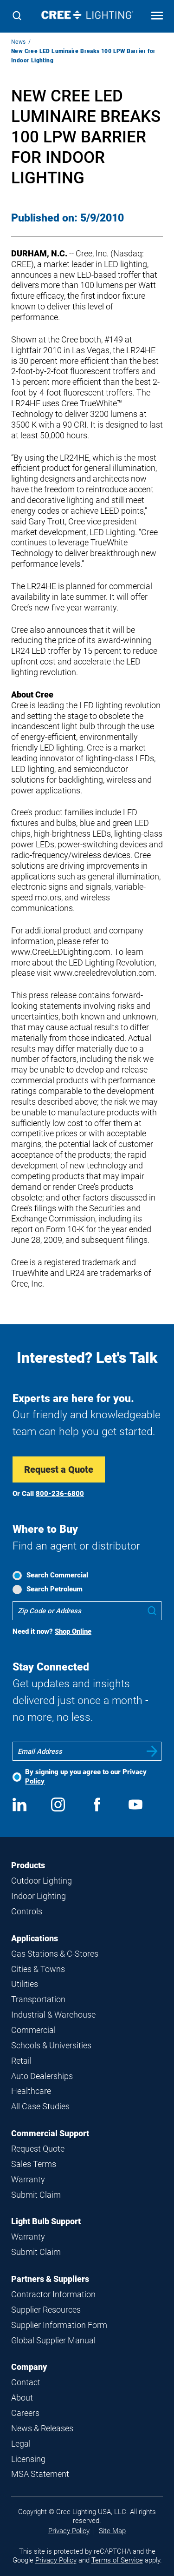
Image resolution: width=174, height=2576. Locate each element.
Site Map (112, 2531)
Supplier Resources (46, 2309)
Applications (34, 1938)
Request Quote (37, 2148)
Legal (21, 2444)
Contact (25, 2382)
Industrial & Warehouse (53, 2014)
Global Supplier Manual (53, 2340)
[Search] (17, 16)
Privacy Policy (69, 2531)
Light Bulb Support (46, 2221)
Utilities (24, 1984)
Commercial (33, 2030)
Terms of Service (117, 2560)
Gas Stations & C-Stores (54, 1954)
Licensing (28, 2459)
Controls (26, 1911)
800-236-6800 (60, 1493)
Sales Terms (33, 2164)
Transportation (38, 1999)
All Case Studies (40, 2106)
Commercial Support (50, 2133)
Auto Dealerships (42, 2076)
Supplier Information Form (59, 2325)
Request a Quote (58, 1469)
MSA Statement (40, 2474)
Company (29, 2367)
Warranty (28, 2179)
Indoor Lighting (38, 1896)
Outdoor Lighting (41, 1880)
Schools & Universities (51, 2045)
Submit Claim (36, 2195)
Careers (25, 2413)
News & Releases (42, 2428)
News (18, 42)
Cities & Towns (38, 1969)
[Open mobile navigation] (157, 16)
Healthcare (31, 2091)
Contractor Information (53, 2294)
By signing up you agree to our (86, 1776)
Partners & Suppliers (50, 2279)
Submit (152, 1751)
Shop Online (73, 1631)
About (22, 2397)
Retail (21, 2061)
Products (28, 1865)
